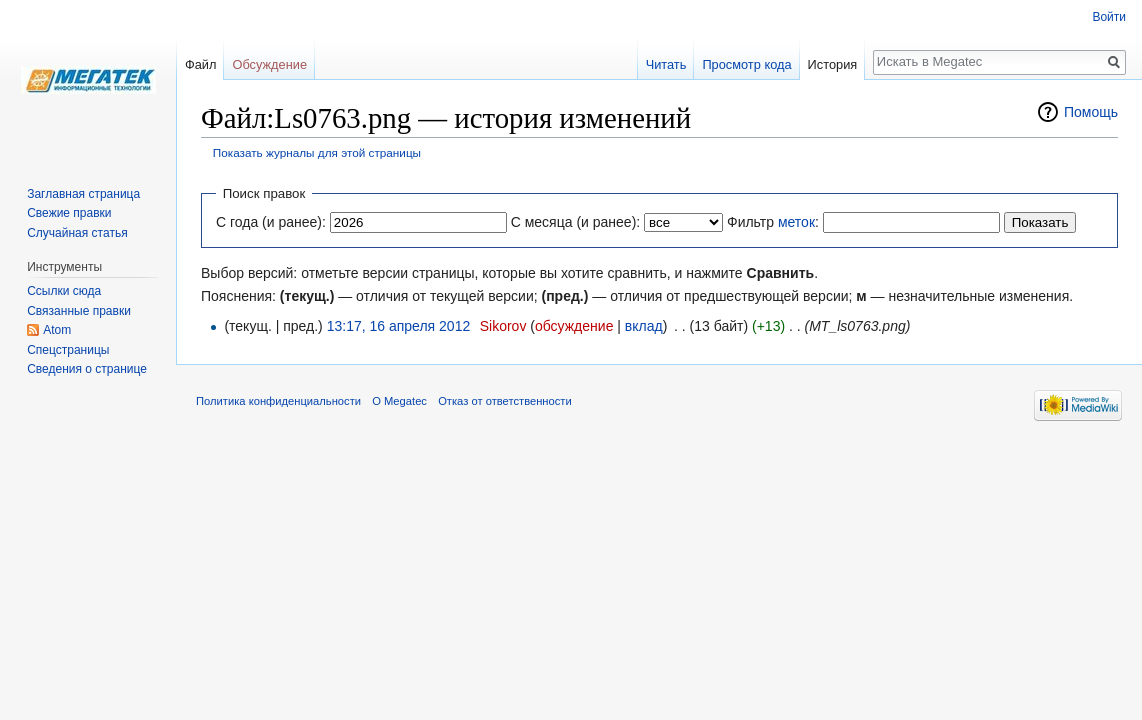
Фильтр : (773, 222)
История (833, 64)
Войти (1109, 17)
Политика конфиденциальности (278, 401)
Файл (200, 64)
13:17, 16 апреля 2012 (399, 326)
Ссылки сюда (64, 291)
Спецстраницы (68, 350)
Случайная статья (77, 233)
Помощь (1091, 112)
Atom (57, 330)
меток (796, 222)
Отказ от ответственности (505, 401)
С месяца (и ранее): (576, 222)
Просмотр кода (746, 64)
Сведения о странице (87, 369)
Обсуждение (269, 64)
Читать (666, 64)
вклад (644, 326)
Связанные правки (79, 311)
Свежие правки (69, 213)
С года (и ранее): (271, 222)
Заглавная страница (83, 194)
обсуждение (574, 326)
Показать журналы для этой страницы (317, 152)
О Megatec (399, 401)
